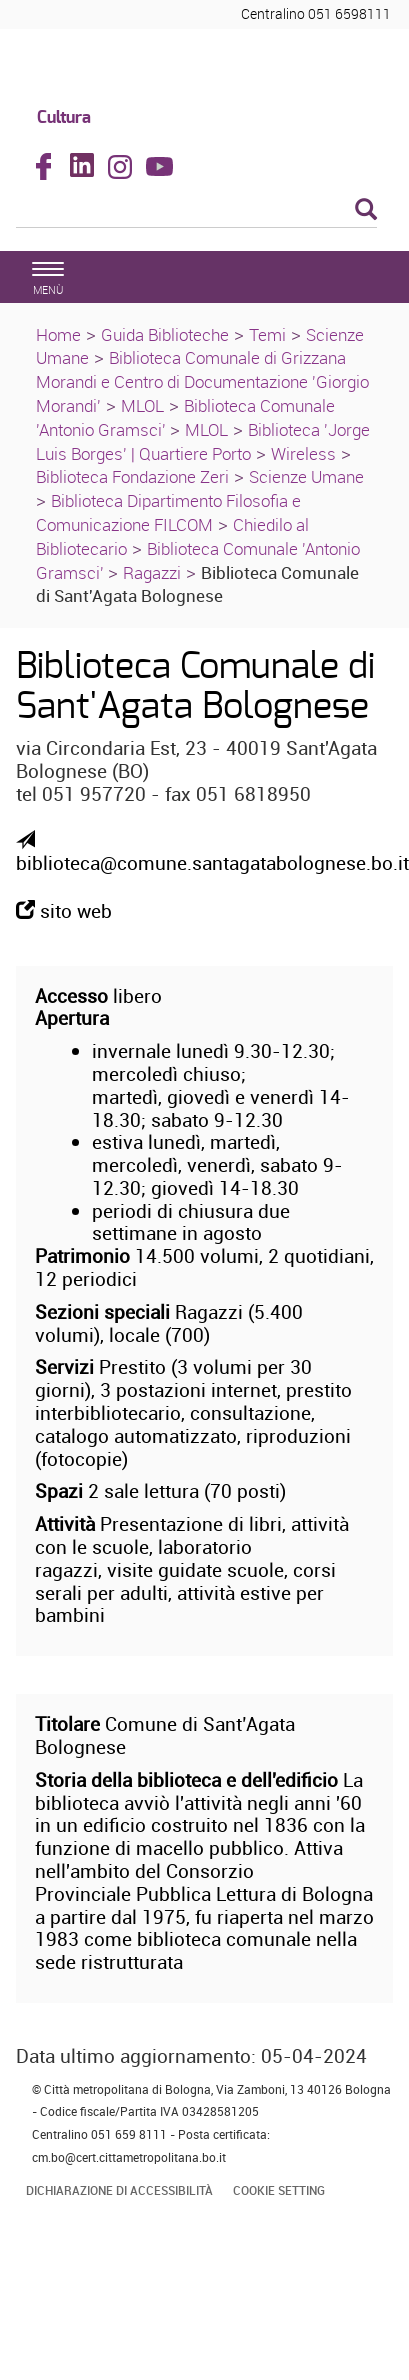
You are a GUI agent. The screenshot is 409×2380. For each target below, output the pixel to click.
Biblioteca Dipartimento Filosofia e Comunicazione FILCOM (168, 512)
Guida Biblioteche (165, 334)
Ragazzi (152, 572)
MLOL (142, 405)
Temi (267, 334)
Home (58, 334)
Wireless (303, 453)
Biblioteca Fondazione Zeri (132, 476)
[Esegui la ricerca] (366, 210)
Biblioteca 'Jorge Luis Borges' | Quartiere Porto (203, 441)
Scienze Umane (306, 476)
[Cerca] (196, 211)
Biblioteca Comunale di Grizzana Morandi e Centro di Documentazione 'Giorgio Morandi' (202, 381)
